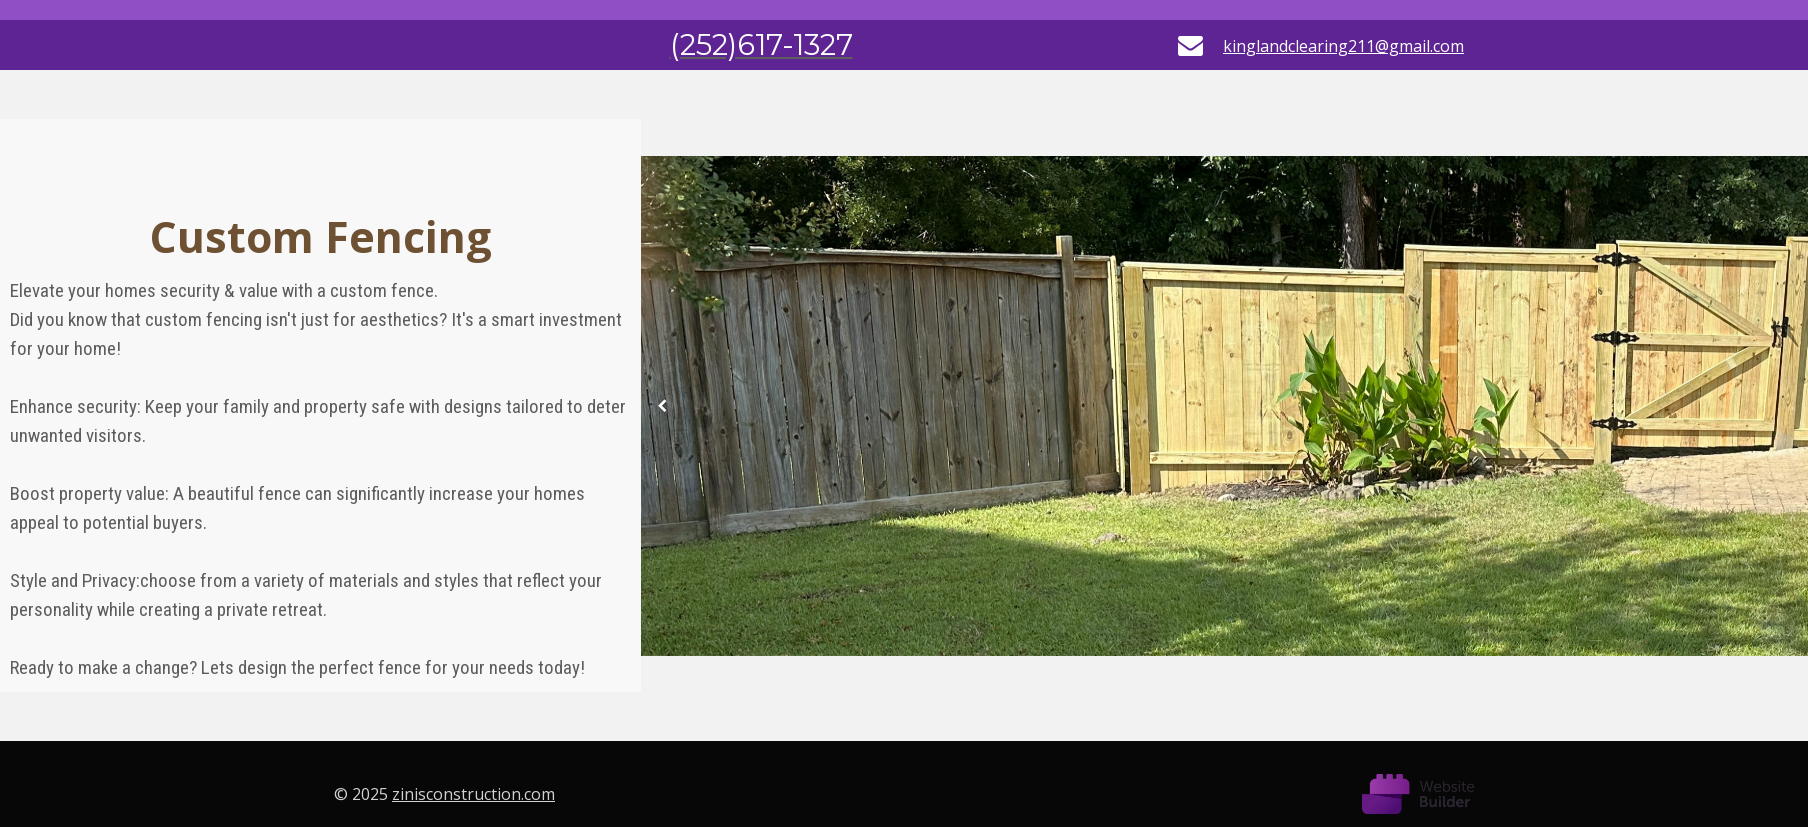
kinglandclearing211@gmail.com (1343, 46)
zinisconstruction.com (473, 794)
